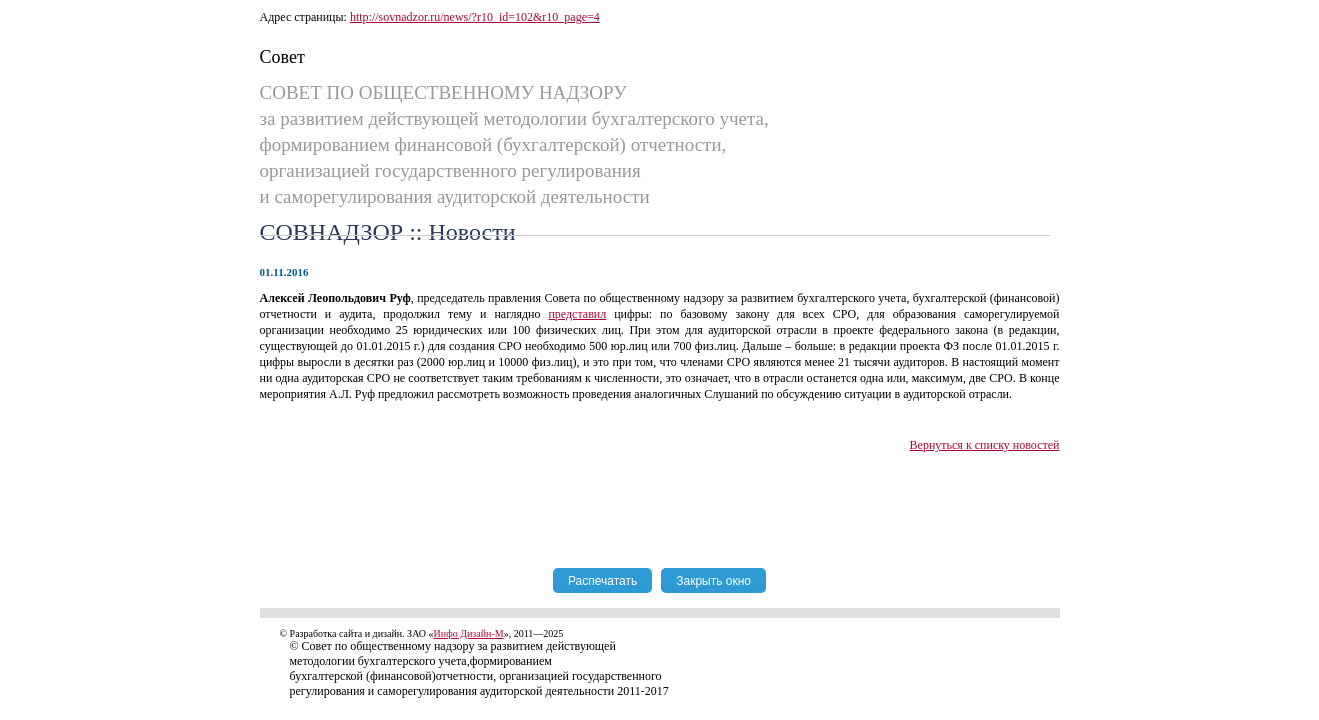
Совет (282, 57)
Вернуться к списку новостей (985, 445)
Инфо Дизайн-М (469, 633)
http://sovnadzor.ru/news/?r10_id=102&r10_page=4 (475, 17)
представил (577, 314)
